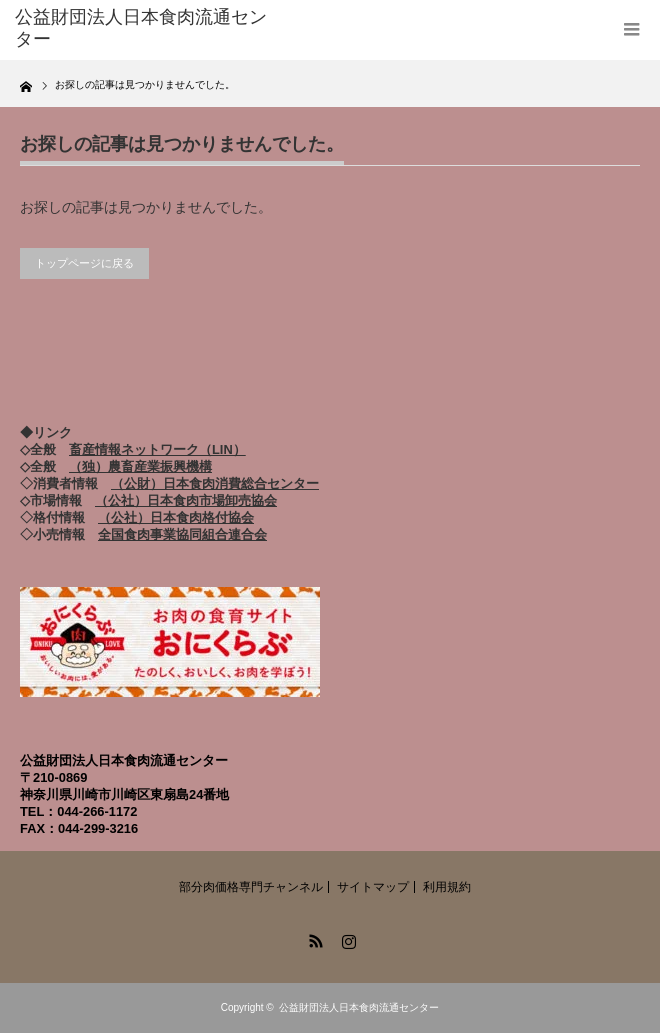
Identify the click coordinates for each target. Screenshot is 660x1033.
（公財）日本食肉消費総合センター (215, 483)
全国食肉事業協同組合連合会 (182, 534)
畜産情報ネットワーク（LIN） (157, 449)
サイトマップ (373, 887)
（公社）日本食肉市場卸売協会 (186, 500)
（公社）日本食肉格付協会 (176, 517)
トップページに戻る (84, 263)
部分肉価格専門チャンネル (251, 887)
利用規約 (447, 887)
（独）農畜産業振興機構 (140, 466)
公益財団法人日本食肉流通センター (359, 1007)
